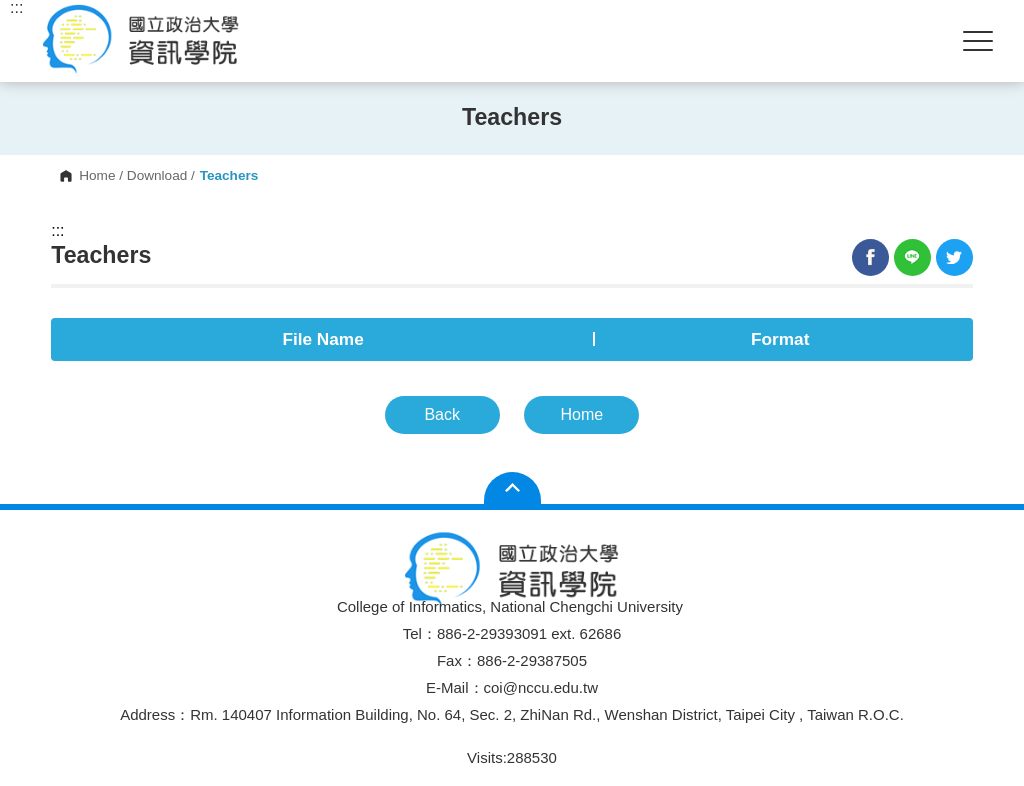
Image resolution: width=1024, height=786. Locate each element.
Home (97, 176)
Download (157, 176)
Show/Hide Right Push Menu (978, 41)
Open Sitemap (512, 488)
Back (442, 414)
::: (57, 231)
